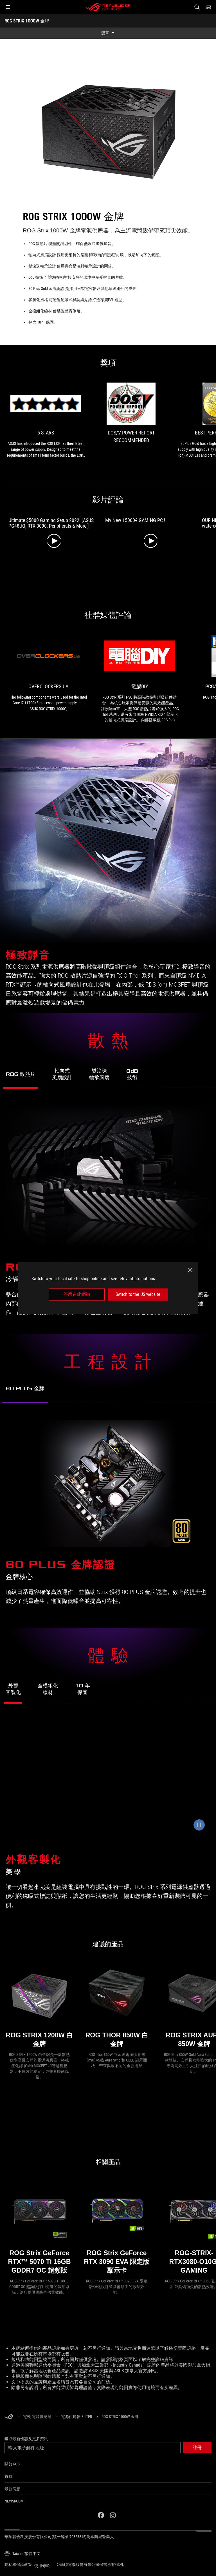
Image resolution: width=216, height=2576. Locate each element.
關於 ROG (12, 2464)
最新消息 (12, 2488)
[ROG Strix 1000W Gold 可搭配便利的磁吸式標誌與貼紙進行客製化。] (108, 1781)
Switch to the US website (138, 1294)
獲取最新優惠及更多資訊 (26, 2439)
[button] (7, 7)
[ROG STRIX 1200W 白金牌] (39, 2005)
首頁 (8, 2476)
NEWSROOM (14, 2501)
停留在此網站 (76, 1294)
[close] (190, 1270)
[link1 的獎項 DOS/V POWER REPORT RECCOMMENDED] (131, 415)
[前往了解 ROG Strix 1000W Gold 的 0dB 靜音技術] (132, 1077)
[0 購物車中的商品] (208, 7)
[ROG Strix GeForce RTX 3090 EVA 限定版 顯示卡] (116, 2227)
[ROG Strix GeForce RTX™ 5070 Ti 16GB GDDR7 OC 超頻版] (39, 2227)
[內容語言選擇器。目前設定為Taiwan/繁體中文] (22, 2553)
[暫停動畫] (199, 1825)
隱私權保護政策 (18, 2564)
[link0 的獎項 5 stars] (46, 420)
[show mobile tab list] (108, 33)
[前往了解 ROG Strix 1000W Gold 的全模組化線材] (48, 1691)
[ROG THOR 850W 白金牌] (116, 2005)
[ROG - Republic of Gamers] (108, 7)
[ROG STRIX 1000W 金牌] (120, 2416)
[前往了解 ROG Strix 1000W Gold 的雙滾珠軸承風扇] (99, 1076)
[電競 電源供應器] (37, 2416)
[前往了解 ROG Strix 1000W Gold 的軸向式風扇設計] (62, 1076)
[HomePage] (9, 2417)
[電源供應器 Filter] (76, 2416)
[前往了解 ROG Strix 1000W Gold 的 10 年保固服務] (82, 1691)
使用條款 (42, 2565)
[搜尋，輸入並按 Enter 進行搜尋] (196, 7)
